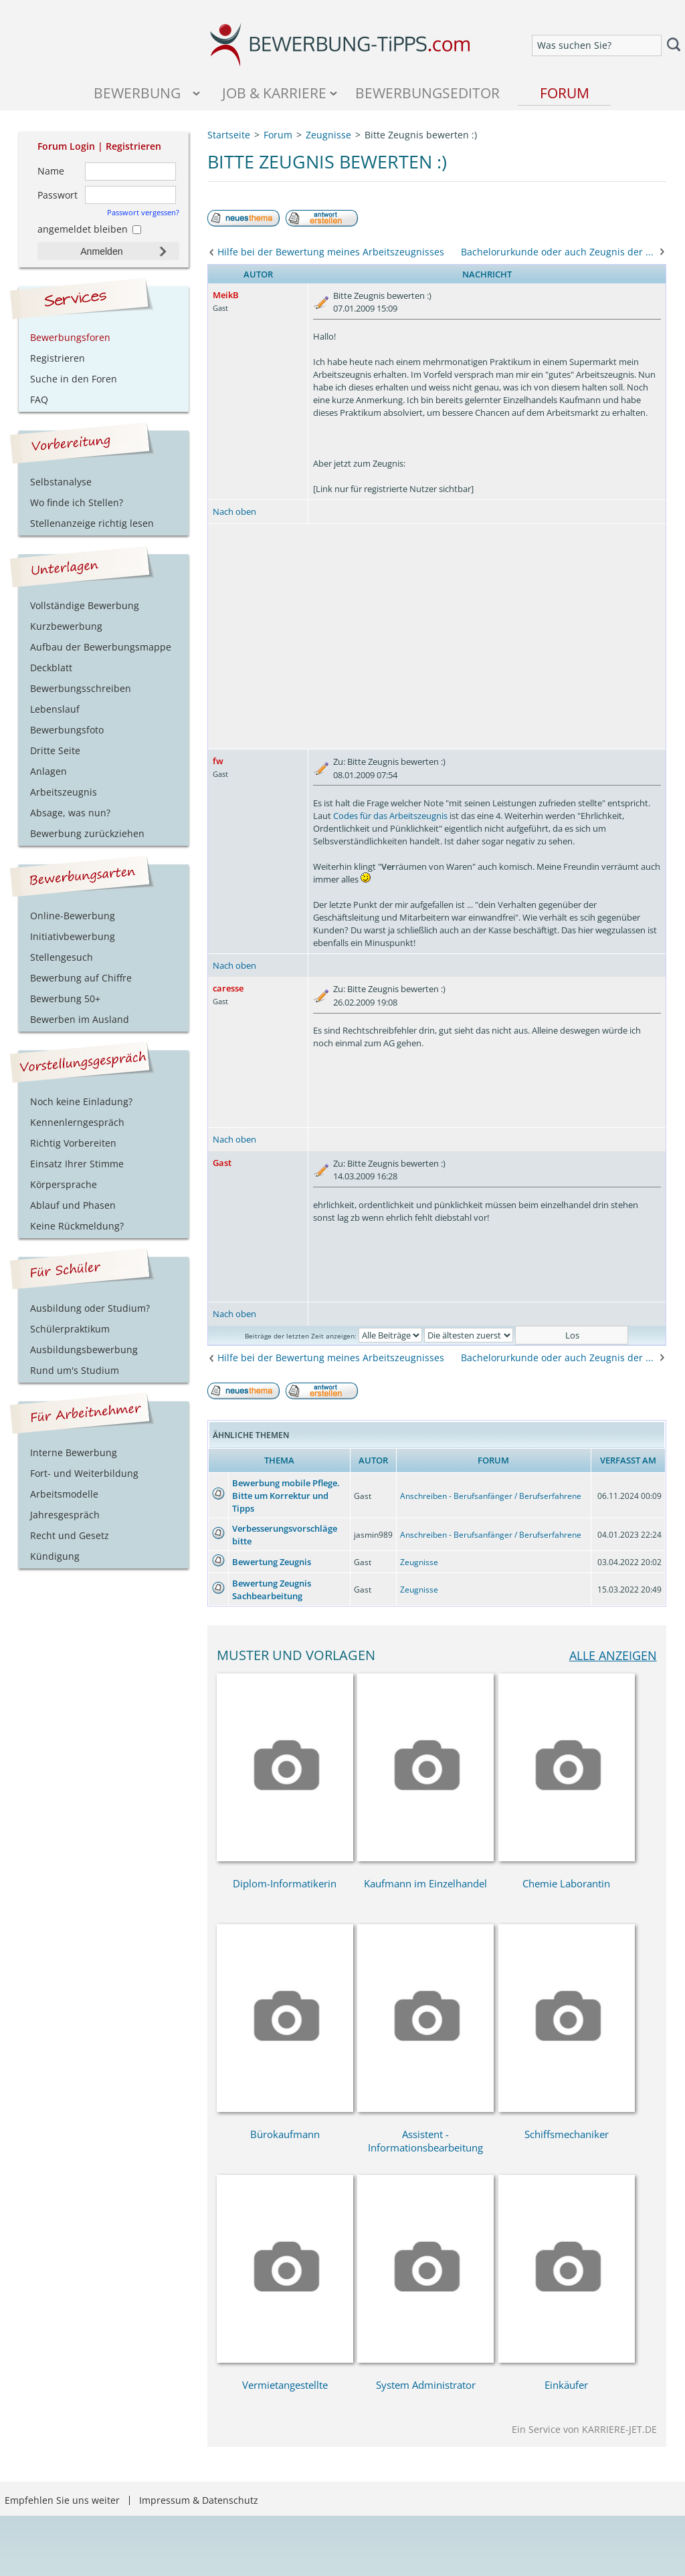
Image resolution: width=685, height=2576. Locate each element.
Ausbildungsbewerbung (84, 1349)
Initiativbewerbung (72, 936)
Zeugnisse (419, 1562)
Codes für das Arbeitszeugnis (390, 816)
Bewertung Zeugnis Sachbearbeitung (271, 1589)
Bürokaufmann (285, 2134)
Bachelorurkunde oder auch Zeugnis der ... (557, 251)
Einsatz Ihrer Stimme (77, 1163)
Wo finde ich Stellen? (76, 502)
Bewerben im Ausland (79, 1019)
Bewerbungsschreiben (80, 688)
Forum (564, 92)
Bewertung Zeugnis (271, 1562)
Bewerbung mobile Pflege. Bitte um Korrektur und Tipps (286, 1495)
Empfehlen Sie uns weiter (62, 2500)
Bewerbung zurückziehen (87, 833)
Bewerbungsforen (70, 337)
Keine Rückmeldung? (77, 1225)
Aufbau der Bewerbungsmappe (100, 646)
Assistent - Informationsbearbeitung (425, 2140)
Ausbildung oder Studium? (90, 1308)
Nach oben (234, 511)
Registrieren (133, 146)
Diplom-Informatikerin (284, 1883)
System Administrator (426, 2384)
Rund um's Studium (74, 1370)
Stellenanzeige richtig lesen (92, 523)
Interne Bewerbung (73, 1452)
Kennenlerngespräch (77, 1122)
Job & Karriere (274, 92)
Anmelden (101, 251)
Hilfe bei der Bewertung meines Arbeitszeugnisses (330, 251)
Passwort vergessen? (143, 212)
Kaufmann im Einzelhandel (425, 1883)
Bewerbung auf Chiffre (81, 977)
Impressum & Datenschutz (198, 2500)
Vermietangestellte (285, 2384)
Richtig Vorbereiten (73, 1143)
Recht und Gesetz (69, 1535)
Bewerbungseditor (427, 92)
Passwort (57, 195)
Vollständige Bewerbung (84, 605)
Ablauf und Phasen (73, 1205)
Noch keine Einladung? (81, 1101)
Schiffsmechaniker (566, 2134)
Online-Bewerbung (72, 915)
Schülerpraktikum (70, 1328)
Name (50, 170)
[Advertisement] (437, 636)
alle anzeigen (613, 1655)
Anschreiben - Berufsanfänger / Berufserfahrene (490, 1496)
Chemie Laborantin (566, 1883)
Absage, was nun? (70, 812)
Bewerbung (137, 92)
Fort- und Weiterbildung (84, 1473)
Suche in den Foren (73, 378)
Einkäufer (566, 2384)
